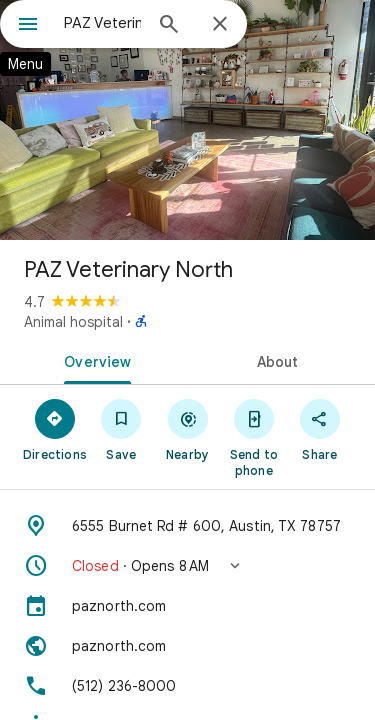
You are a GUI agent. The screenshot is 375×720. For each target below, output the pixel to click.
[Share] (320, 429)
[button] (187, 566)
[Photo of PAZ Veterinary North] (187, 120)
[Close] (220, 25)
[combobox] (102, 23)
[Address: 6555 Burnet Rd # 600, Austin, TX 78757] (187, 526)
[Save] (121, 429)
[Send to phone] (254, 437)
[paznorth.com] (187, 606)
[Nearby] (187, 429)
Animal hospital (73, 322)
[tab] (94, 360)
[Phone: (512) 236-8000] (187, 686)
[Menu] (28, 26)
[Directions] (55, 429)
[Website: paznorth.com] (187, 646)
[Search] (169, 26)
